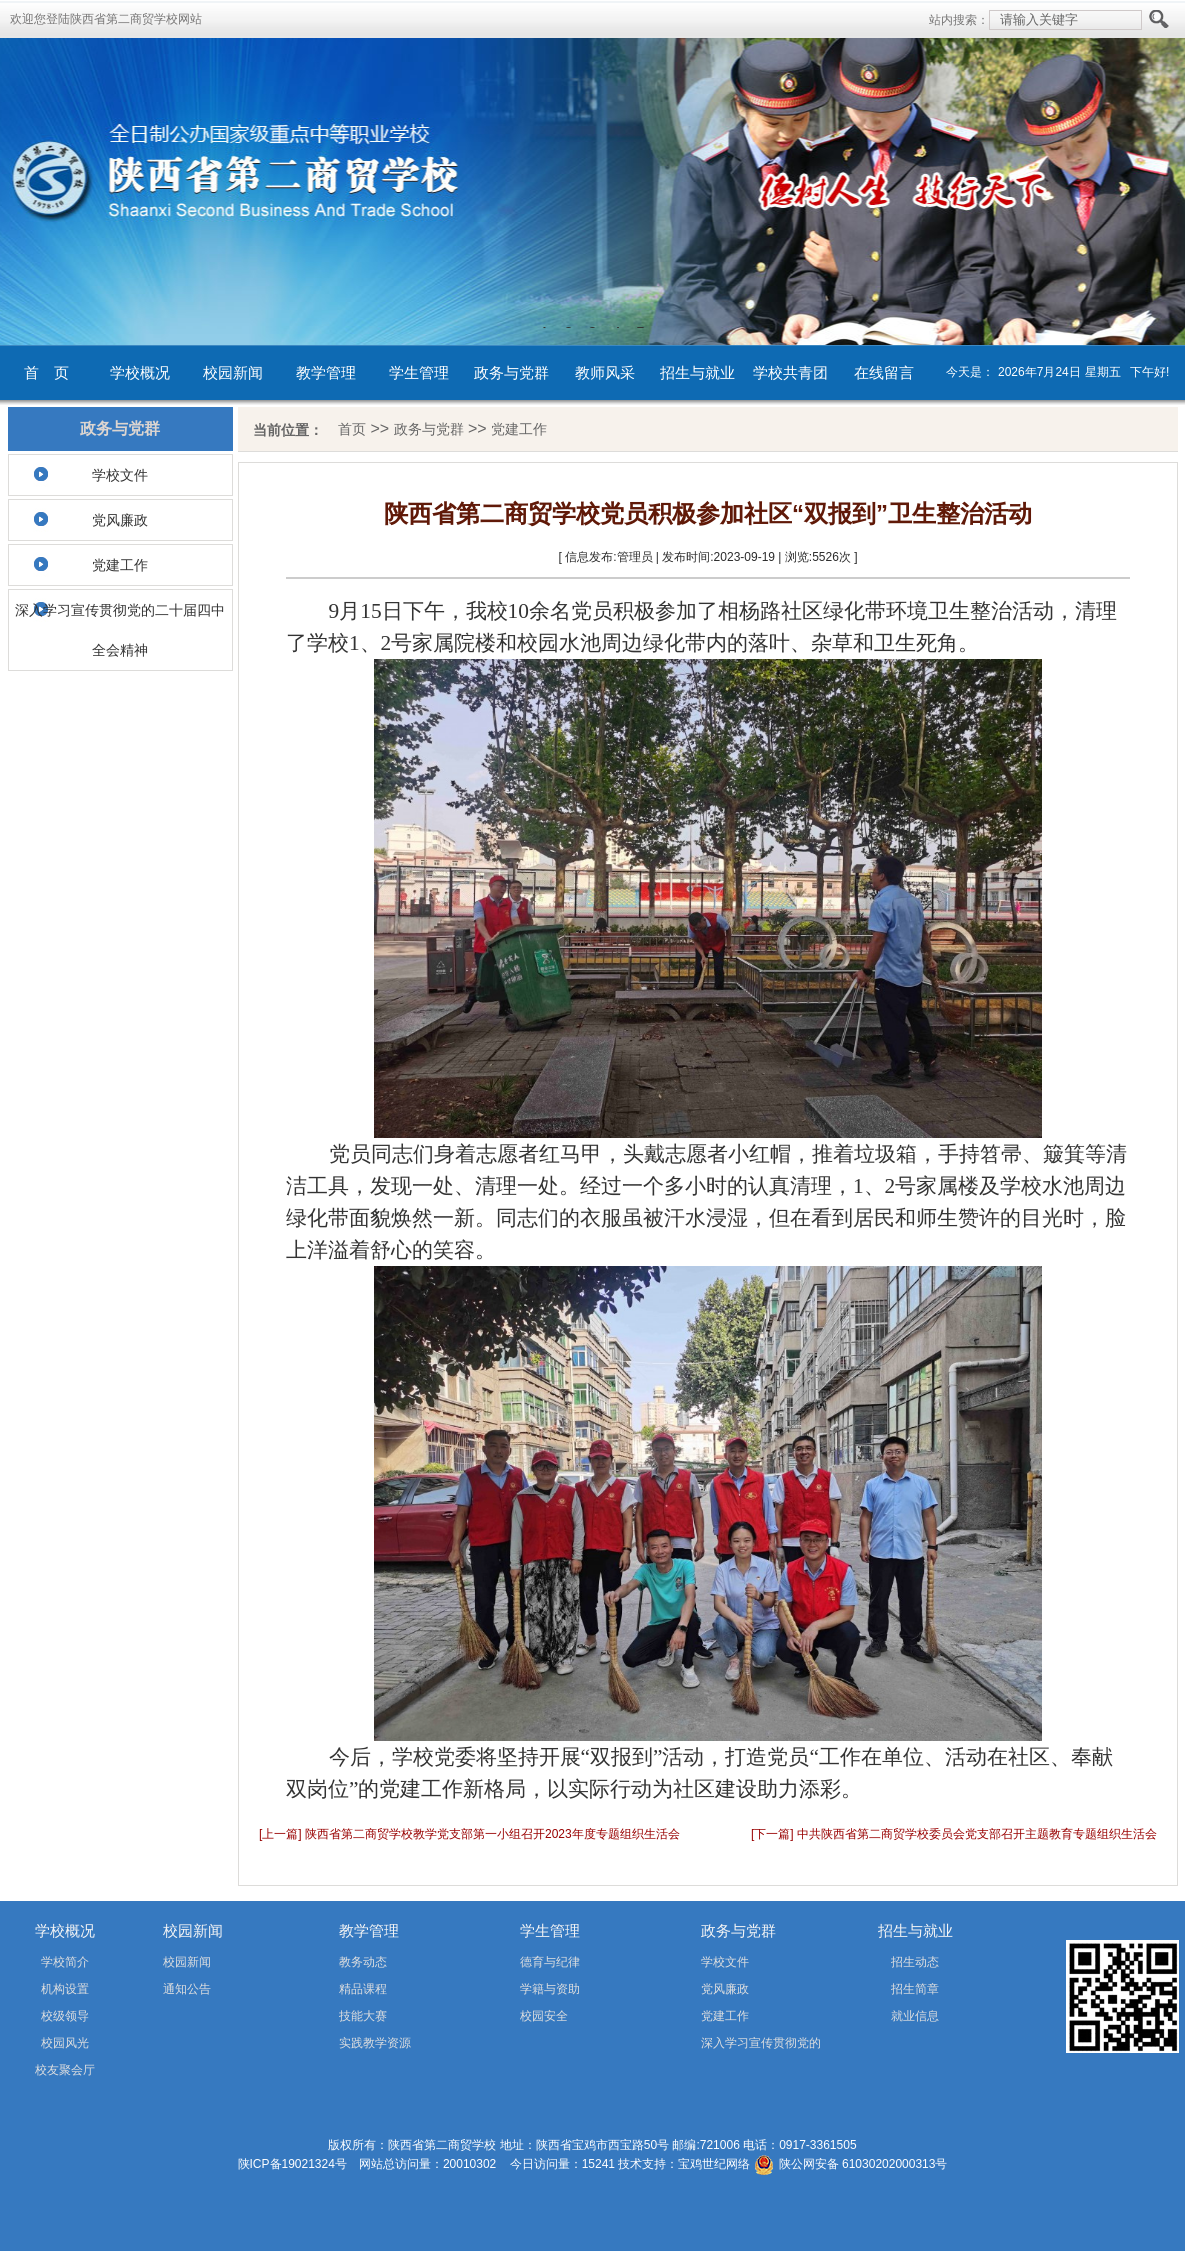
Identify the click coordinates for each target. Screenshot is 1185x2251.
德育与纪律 (550, 1962)
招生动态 (915, 1962)
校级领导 (65, 2016)
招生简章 (915, 1989)
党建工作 (120, 565)
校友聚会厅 (65, 2070)
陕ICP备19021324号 (292, 2164)
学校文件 (120, 475)
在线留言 (884, 372)
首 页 (46, 372)
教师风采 (605, 372)
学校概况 (140, 372)
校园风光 (65, 2043)
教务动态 (363, 1962)
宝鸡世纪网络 (714, 2164)
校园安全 (544, 2016)
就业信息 (915, 2016)
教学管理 (326, 372)
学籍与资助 (550, 1989)
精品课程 (363, 1989)
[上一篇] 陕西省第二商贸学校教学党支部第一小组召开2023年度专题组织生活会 (469, 1834)
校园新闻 (233, 372)
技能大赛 (363, 2016)
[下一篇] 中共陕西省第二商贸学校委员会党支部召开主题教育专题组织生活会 (954, 1834)
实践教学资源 (375, 2043)
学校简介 (65, 1962)
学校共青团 (790, 372)
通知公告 (187, 1989)
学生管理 (419, 372)
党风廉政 (120, 520)
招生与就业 (697, 372)
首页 (352, 429)
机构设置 (65, 1989)
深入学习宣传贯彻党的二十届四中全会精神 (120, 630)
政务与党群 (511, 372)
